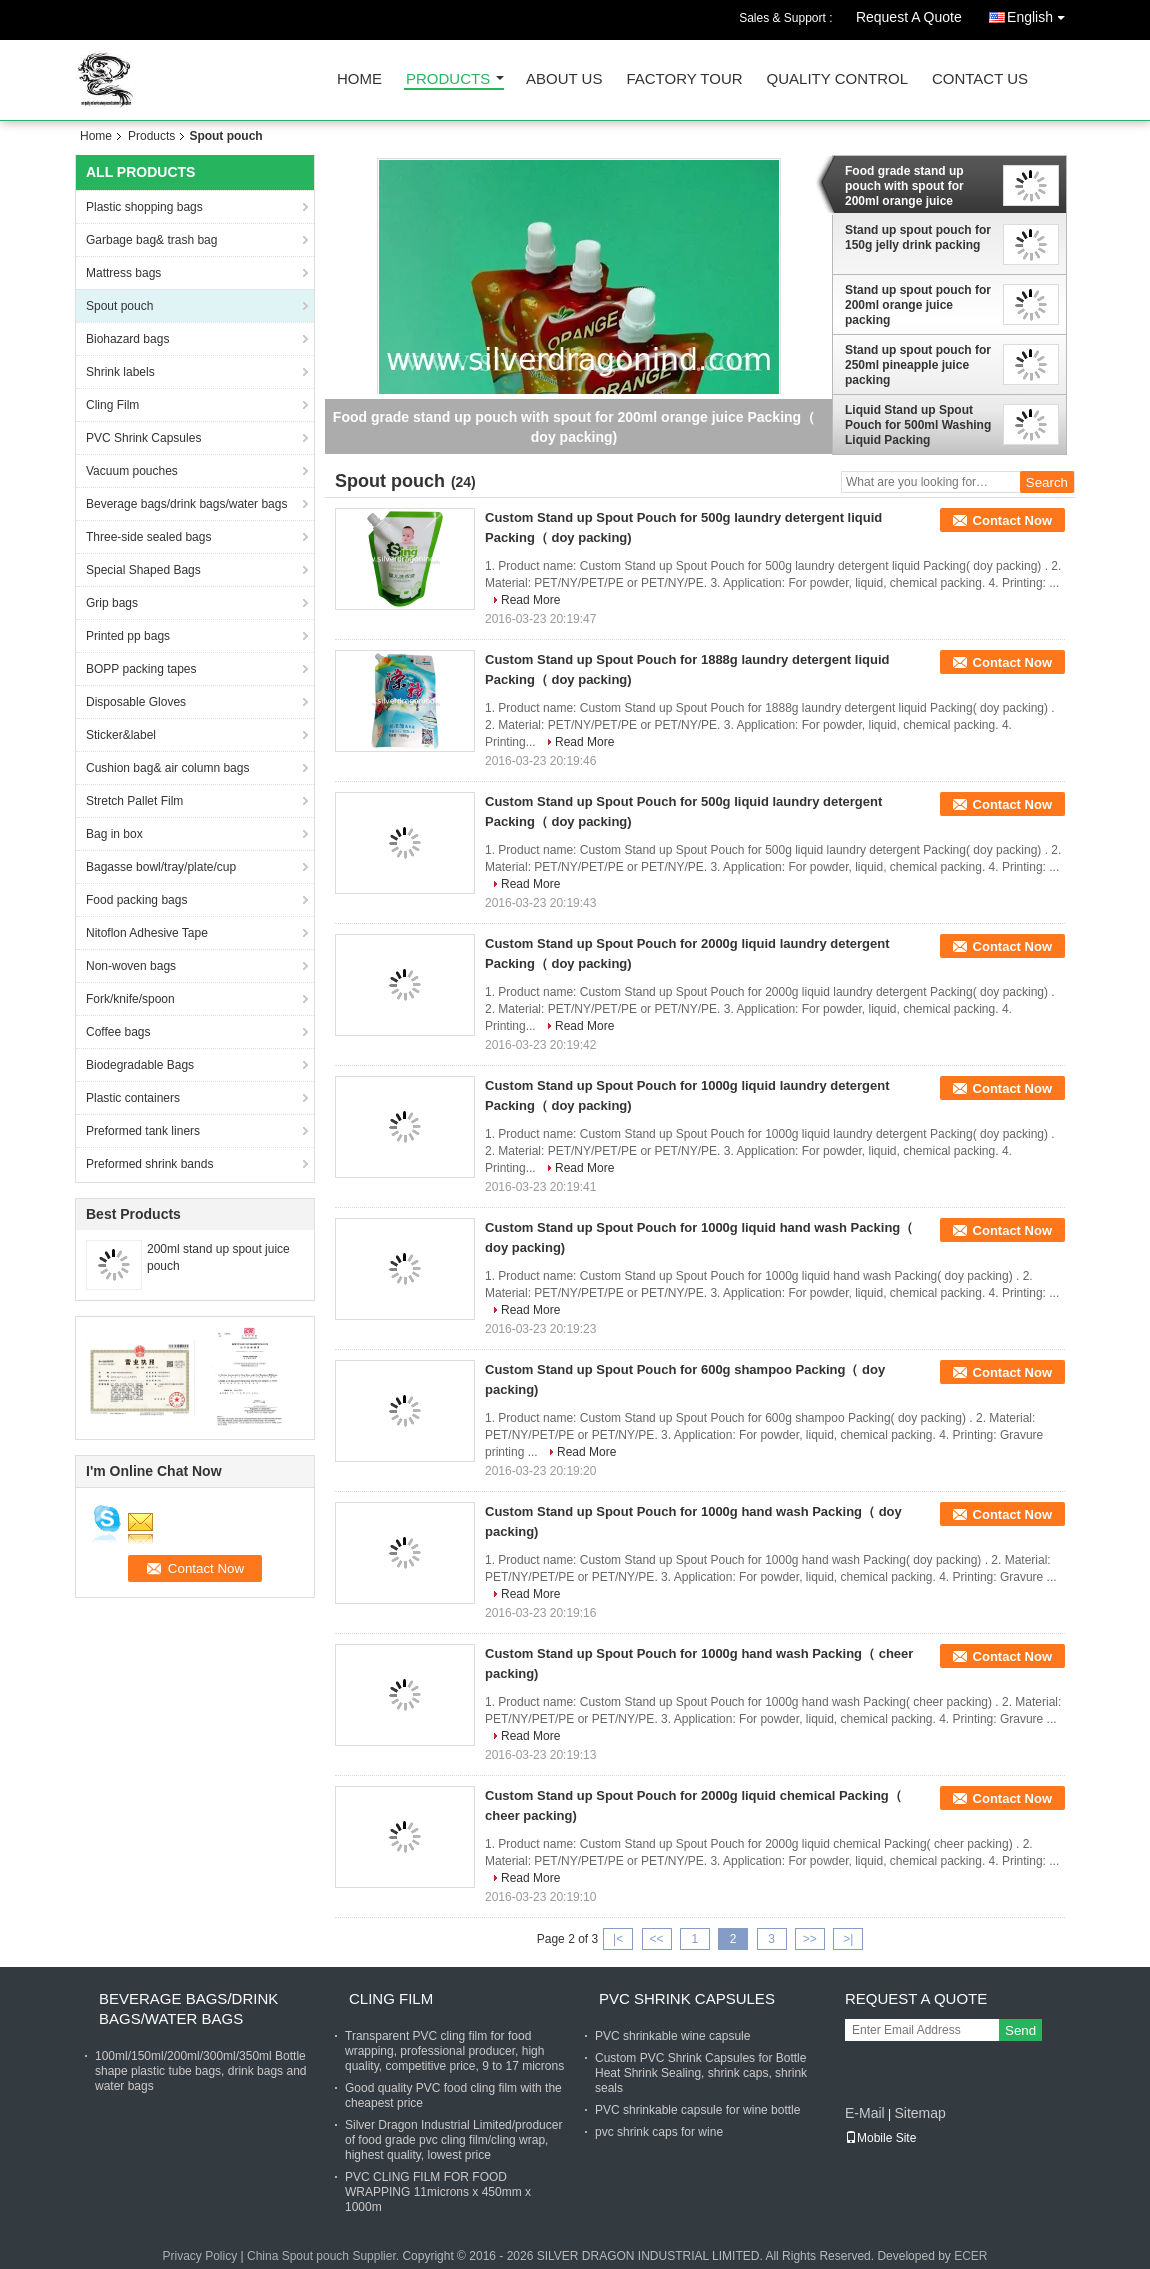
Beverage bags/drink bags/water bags (186, 504)
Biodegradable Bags (140, 1065)
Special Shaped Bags (143, 570)
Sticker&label (121, 735)
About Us (564, 79)
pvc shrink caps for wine (659, 2132)
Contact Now (1012, 520)
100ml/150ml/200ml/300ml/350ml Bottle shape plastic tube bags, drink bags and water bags (200, 2071)
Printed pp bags (128, 636)
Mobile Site (880, 2138)
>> (810, 1939)
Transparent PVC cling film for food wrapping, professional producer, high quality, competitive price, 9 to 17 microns (454, 2051)
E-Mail (865, 2113)
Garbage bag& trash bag (151, 240)
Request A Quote (909, 17)
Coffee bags (118, 1032)
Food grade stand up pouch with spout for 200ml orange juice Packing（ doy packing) (912, 186)
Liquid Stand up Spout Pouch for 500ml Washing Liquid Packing (918, 425)
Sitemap (919, 2113)
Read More (530, 600)
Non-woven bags (131, 966)
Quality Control (837, 79)
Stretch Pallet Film (134, 801)
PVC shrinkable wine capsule (672, 2036)
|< (618, 1939)
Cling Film (112, 405)
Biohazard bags (127, 339)
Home (359, 79)
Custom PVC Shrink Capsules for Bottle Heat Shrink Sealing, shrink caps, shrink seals (701, 2073)
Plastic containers (133, 1098)
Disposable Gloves (136, 702)
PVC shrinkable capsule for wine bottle (697, 2110)
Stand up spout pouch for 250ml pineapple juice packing (918, 365)
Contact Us (980, 79)
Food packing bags (136, 900)
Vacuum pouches (132, 471)
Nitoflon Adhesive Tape (147, 933)
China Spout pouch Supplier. (324, 2256)
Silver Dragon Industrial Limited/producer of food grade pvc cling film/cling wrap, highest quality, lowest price (453, 2140)
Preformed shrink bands (149, 1164)
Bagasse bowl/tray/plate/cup (161, 867)
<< (656, 1939)
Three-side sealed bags (148, 537)
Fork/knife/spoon (130, 999)
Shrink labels (120, 372)
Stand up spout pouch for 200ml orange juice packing (918, 305)
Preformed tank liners (143, 1131)
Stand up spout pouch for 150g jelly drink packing (918, 237)
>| (848, 1939)
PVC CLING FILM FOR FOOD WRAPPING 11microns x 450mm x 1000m (438, 2192)
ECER (970, 2256)
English (1041, 13)
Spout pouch (119, 306)
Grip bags (112, 603)
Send (1020, 2030)
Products (448, 79)
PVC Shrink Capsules (143, 438)
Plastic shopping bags (144, 207)
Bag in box (114, 834)
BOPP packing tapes (141, 669)
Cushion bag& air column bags (167, 768)
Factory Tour (684, 79)
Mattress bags (123, 273)
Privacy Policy (199, 2256)
